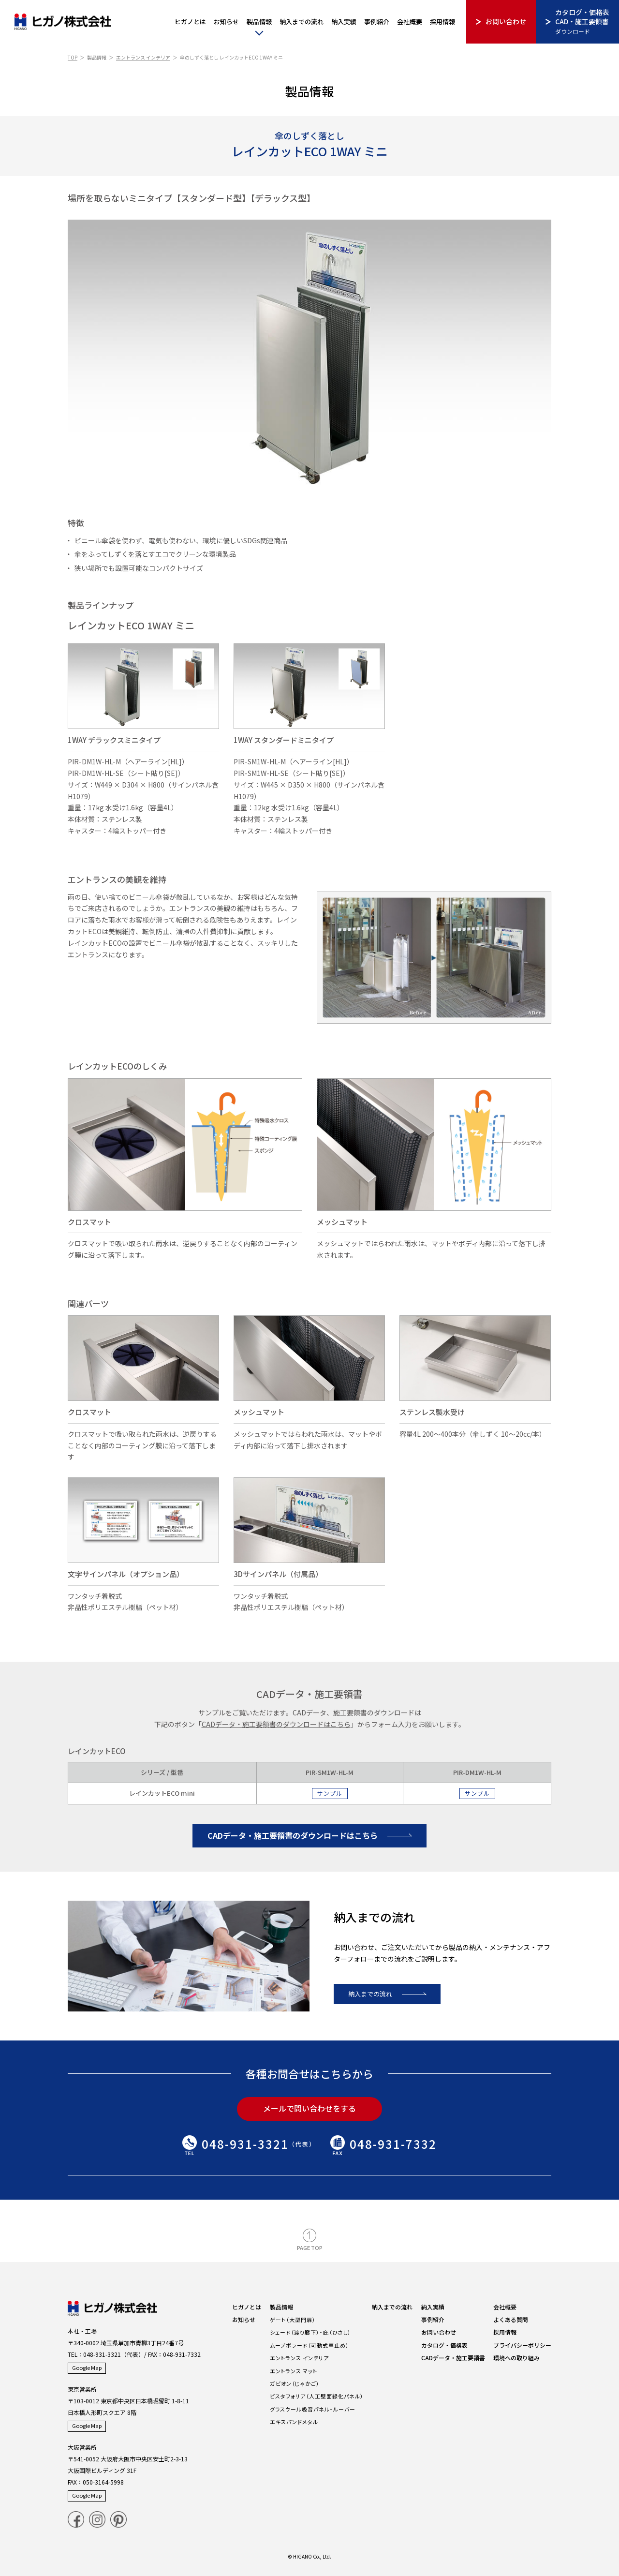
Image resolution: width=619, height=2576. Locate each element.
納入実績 (343, 21)
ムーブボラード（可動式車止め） (309, 2345)
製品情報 (259, 21)
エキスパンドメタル (294, 2422)
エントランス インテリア (143, 57)
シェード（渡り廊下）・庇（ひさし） (310, 2332)
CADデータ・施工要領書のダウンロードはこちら (292, 1835)
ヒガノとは (190, 21)
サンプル (329, 1793)
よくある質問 (510, 2319)
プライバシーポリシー (522, 2345)
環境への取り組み (516, 2357)
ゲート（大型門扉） (293, 2319)
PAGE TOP (310, 2247)
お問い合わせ (506, 21)
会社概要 (409, 21)
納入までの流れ (302, 21)
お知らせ (226, 21)
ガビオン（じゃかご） (295, 2383)
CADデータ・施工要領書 (453, 2357)
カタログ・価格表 (444, 2345)
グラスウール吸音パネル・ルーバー (312, 2409)
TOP (72, 57)
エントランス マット (293, 2371)
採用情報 (442, 21)
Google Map (87, 2367)
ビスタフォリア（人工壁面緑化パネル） (317, 2396)
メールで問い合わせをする (309, 2108)
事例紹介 (376, 21)
